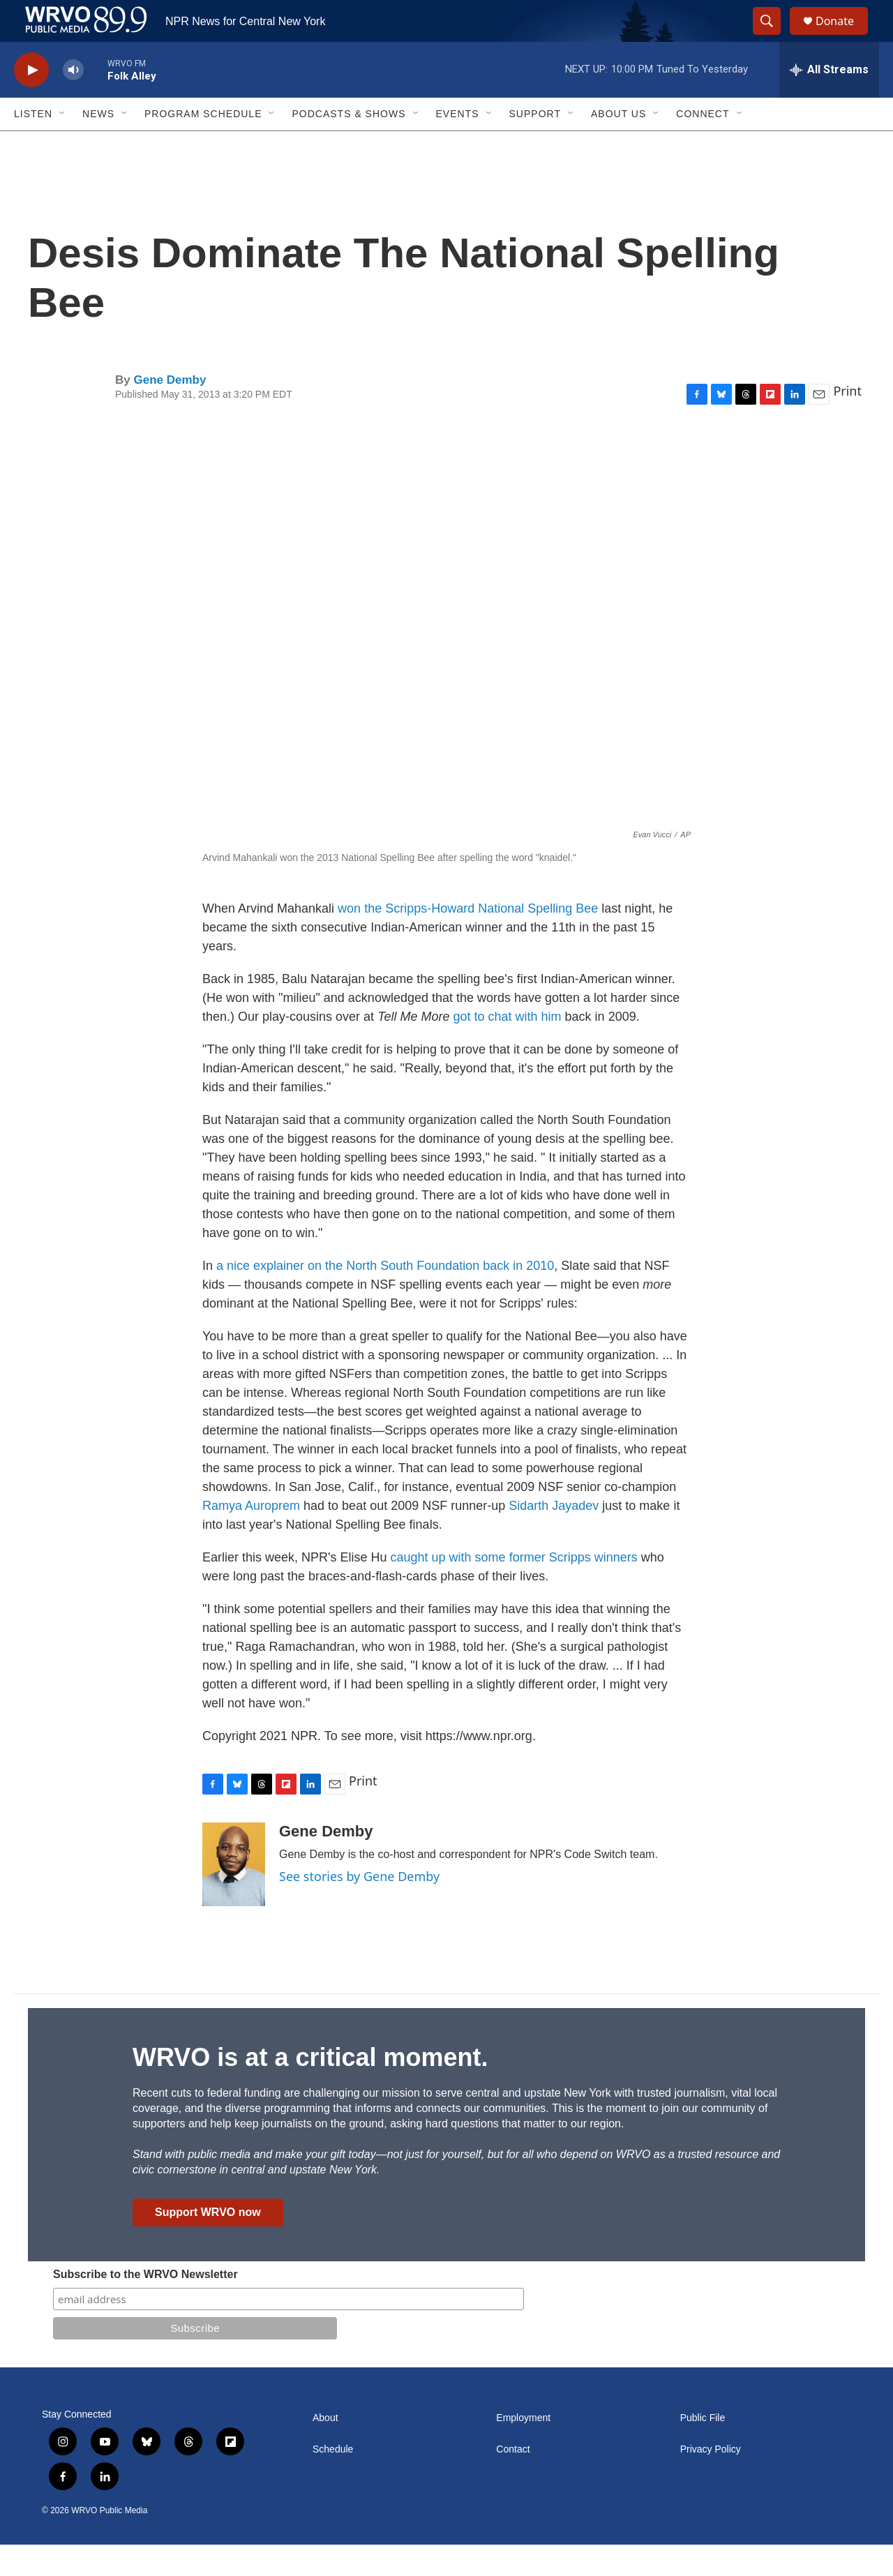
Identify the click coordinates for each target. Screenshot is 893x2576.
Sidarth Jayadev (554, 1537)
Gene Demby (169, 411)
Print (847, 422)
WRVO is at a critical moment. (310, 2088)
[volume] (73, 101)
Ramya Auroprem (251, 1537)
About (325, 2449)
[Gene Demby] (233, 1896)
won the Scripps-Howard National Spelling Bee (468, 940)
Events (457, 145)
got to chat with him (507, 1048)
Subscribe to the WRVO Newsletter (145, 2306)
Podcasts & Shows (348, 145)
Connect (702, 145)
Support (535, 145)
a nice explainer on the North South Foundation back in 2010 (383, 1297)
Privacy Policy (710, 2481)
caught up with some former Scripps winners (514, 1589)
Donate (843, 36)
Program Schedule (203, 145)
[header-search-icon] (773, 37)
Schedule (333, 2481)
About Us (618, 145)
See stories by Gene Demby (359, 1907)
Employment (523, 2449)
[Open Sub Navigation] (62, 145)
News (98, 145)
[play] (31, 101)
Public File (703, 2449)
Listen (33, 145)
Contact (513, 2481)
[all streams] (829, 101)
